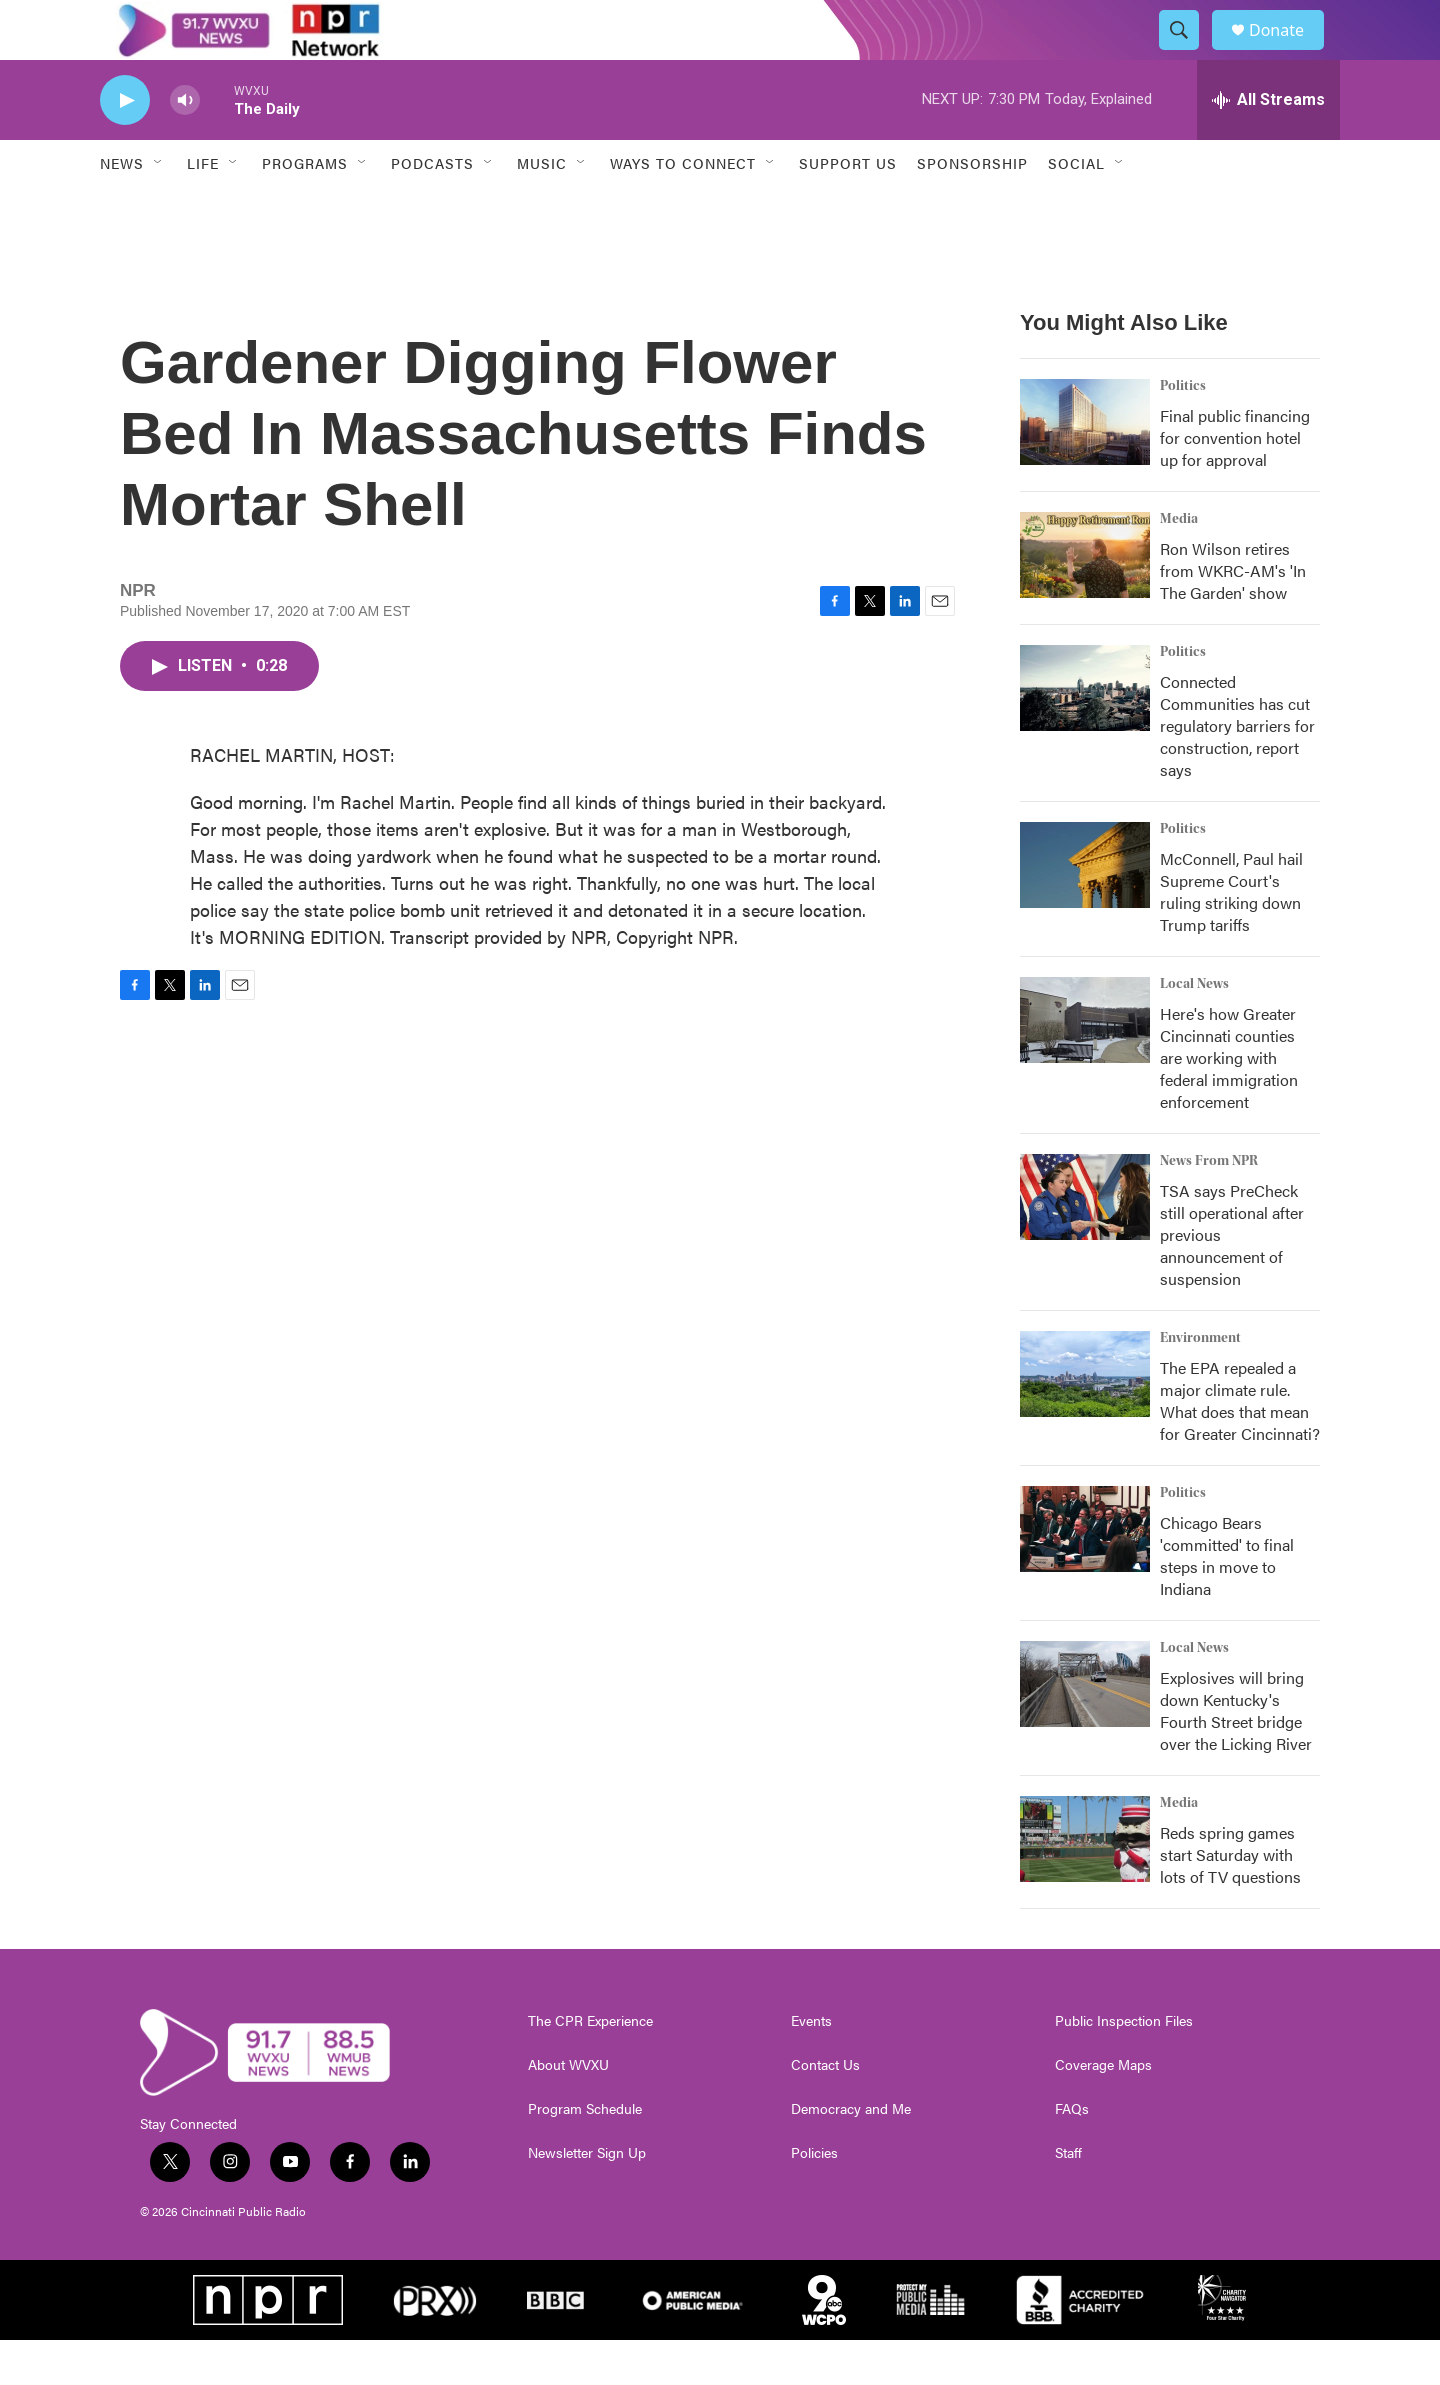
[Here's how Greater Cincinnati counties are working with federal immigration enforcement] (1085, 1065)
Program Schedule (585, 2154)
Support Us (848, 208)
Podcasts (432, 208)
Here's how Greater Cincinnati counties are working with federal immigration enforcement (1229, 1102)
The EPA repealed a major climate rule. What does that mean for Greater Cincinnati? (1240, 1445)
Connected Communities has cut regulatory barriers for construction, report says (1237, 770)
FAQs (1072, 2154)
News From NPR (1209, 1206)
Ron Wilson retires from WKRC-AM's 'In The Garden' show (1233, 615)
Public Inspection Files (1124, 2066)
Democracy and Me (851, 2154)
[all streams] (1268, 145)
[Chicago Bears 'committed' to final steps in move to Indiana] (1085, 1574)
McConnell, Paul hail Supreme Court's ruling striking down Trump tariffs (1231, 936)
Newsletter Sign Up (587, 2198)
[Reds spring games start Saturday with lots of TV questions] (1085, 1884)
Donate (1289, 52)
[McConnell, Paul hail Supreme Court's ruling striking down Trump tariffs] (1085, 910)
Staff (1068, 2198)
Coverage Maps (1103, 2110)
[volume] (185, 145)
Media (1179, 564)
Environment (1200, 1383)
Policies (814, 2198)
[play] (125, 145)
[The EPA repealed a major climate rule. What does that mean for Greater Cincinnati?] (1085, 1419)
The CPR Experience (590, 2066)
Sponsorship (972, 208)
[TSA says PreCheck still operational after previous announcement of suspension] (1085, 1242)
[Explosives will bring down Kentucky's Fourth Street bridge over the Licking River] (1085, 1729)
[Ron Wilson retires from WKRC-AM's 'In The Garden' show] (1085, 600)
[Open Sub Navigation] (159, 208)
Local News (1194, 1029)
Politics (1183, 431)
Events (811, 2066)
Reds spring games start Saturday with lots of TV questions (1230, 1899)
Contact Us (825, 2110)
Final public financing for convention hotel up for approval (1235, 482)
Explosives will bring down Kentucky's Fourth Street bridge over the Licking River (1236, 1755)
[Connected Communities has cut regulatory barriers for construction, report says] (1085, 733)
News (122, 208)
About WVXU (568, 2110)
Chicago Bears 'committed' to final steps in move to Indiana (1227, 1600)
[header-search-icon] (1188, 53)
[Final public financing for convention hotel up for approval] (1085, 467)
